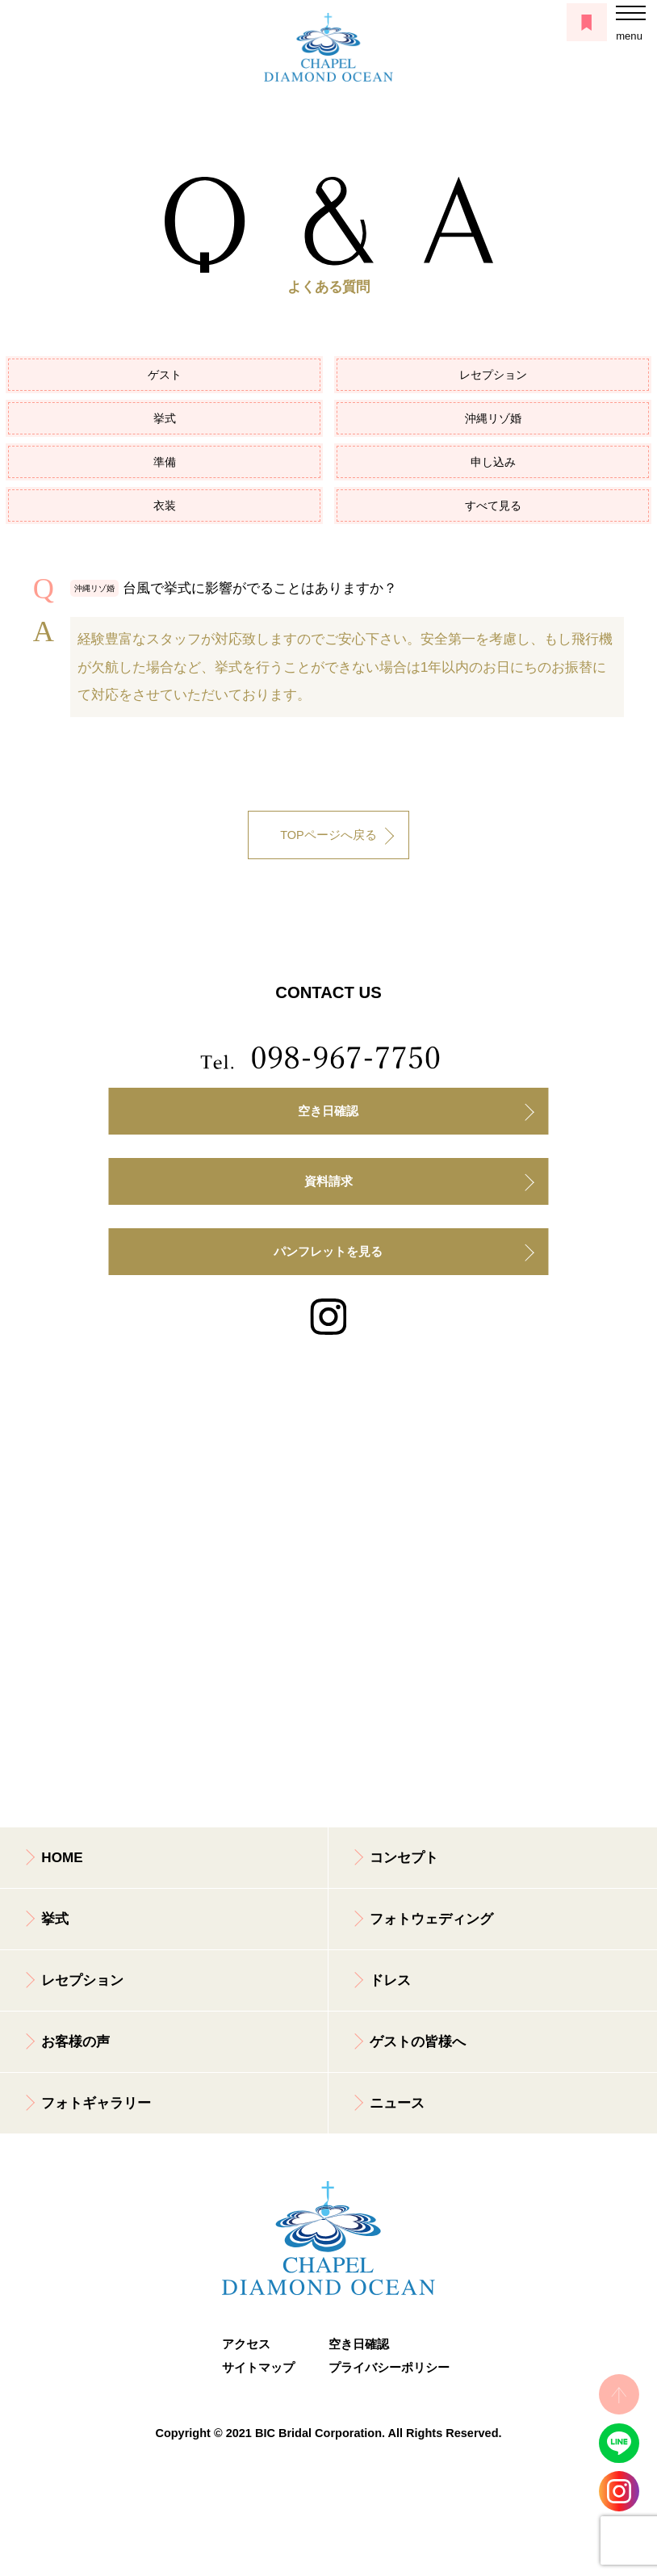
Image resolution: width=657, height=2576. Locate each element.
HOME (61, 1857)
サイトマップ (258, 2367)
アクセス (246, 2344)
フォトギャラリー (96, 2103)
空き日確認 (328, 1111)
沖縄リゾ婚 (493, 418)
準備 (164, 461)
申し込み (493, 461)
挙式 (164, 418)
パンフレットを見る (328, 1251)
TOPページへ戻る (328, 835)
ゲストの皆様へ (418, 2041)
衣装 (164, 505)
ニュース (397, 2103)
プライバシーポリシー (381, 2367)
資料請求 (328, 1181)
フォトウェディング (431, 1919)
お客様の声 (75, 2041)
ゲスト (165, 374)
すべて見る (493, 505)
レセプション (493, 374)
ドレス (390, 1980)
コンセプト (404, 1857)
